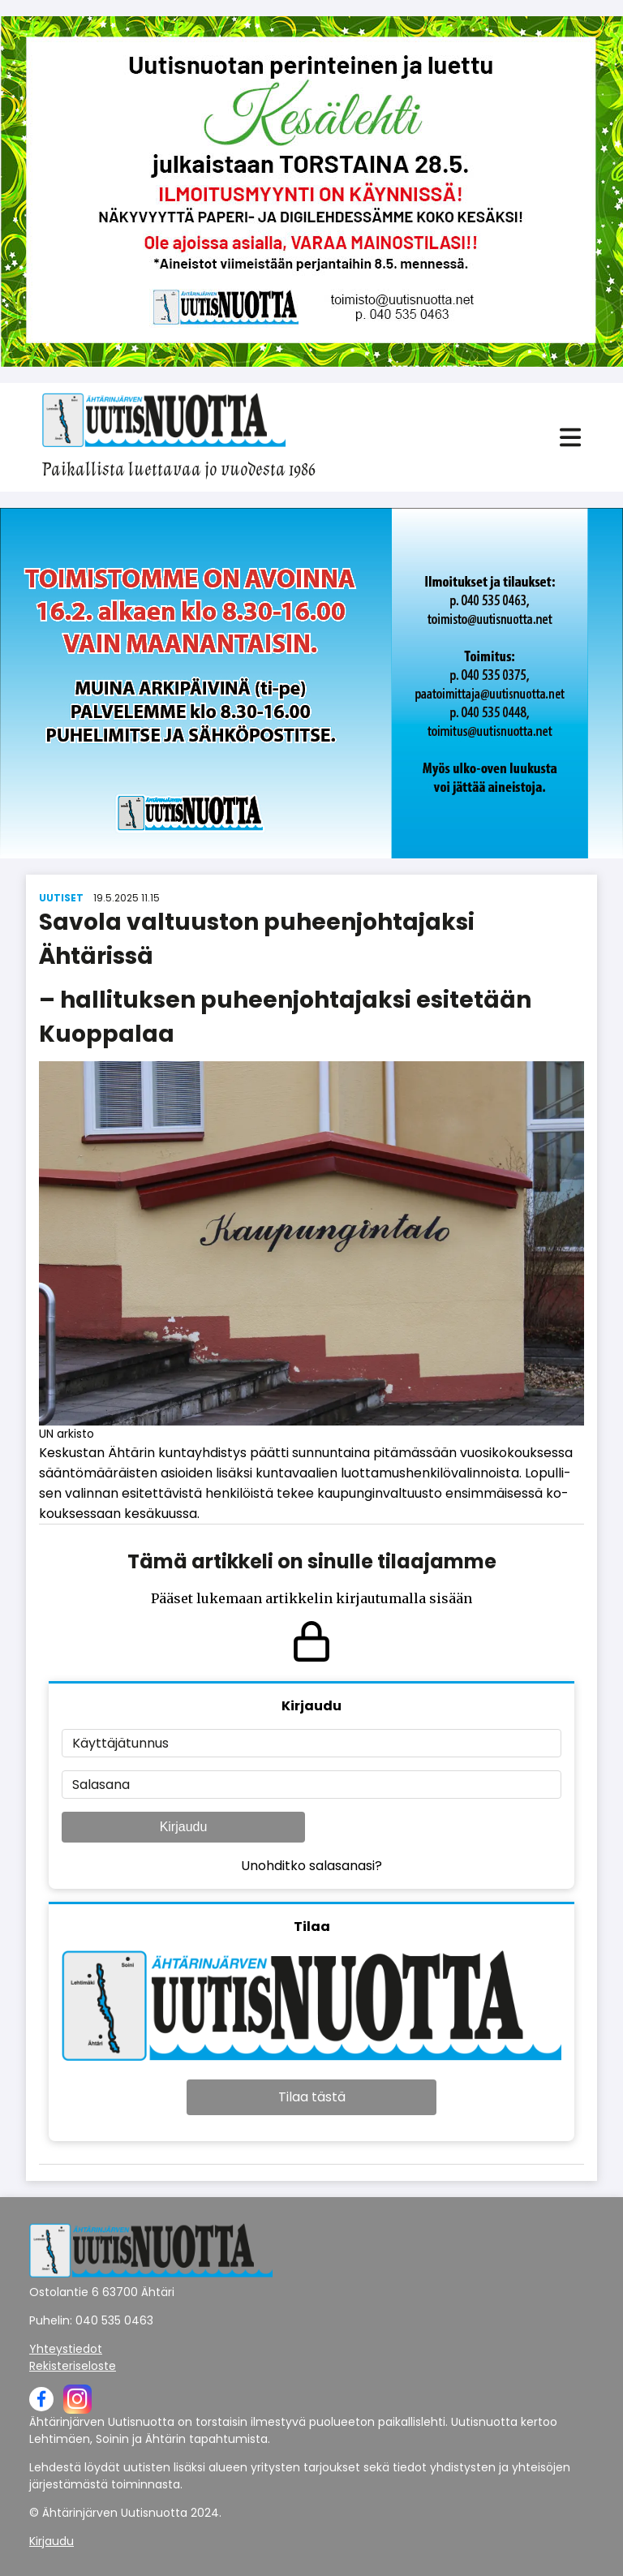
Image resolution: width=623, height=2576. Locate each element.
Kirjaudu (184, 1827)
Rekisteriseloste (72, 2366)
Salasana (101, 1784)
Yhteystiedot (65, 2349)
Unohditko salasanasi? (311, 1865)
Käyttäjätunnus (120, 1743)
